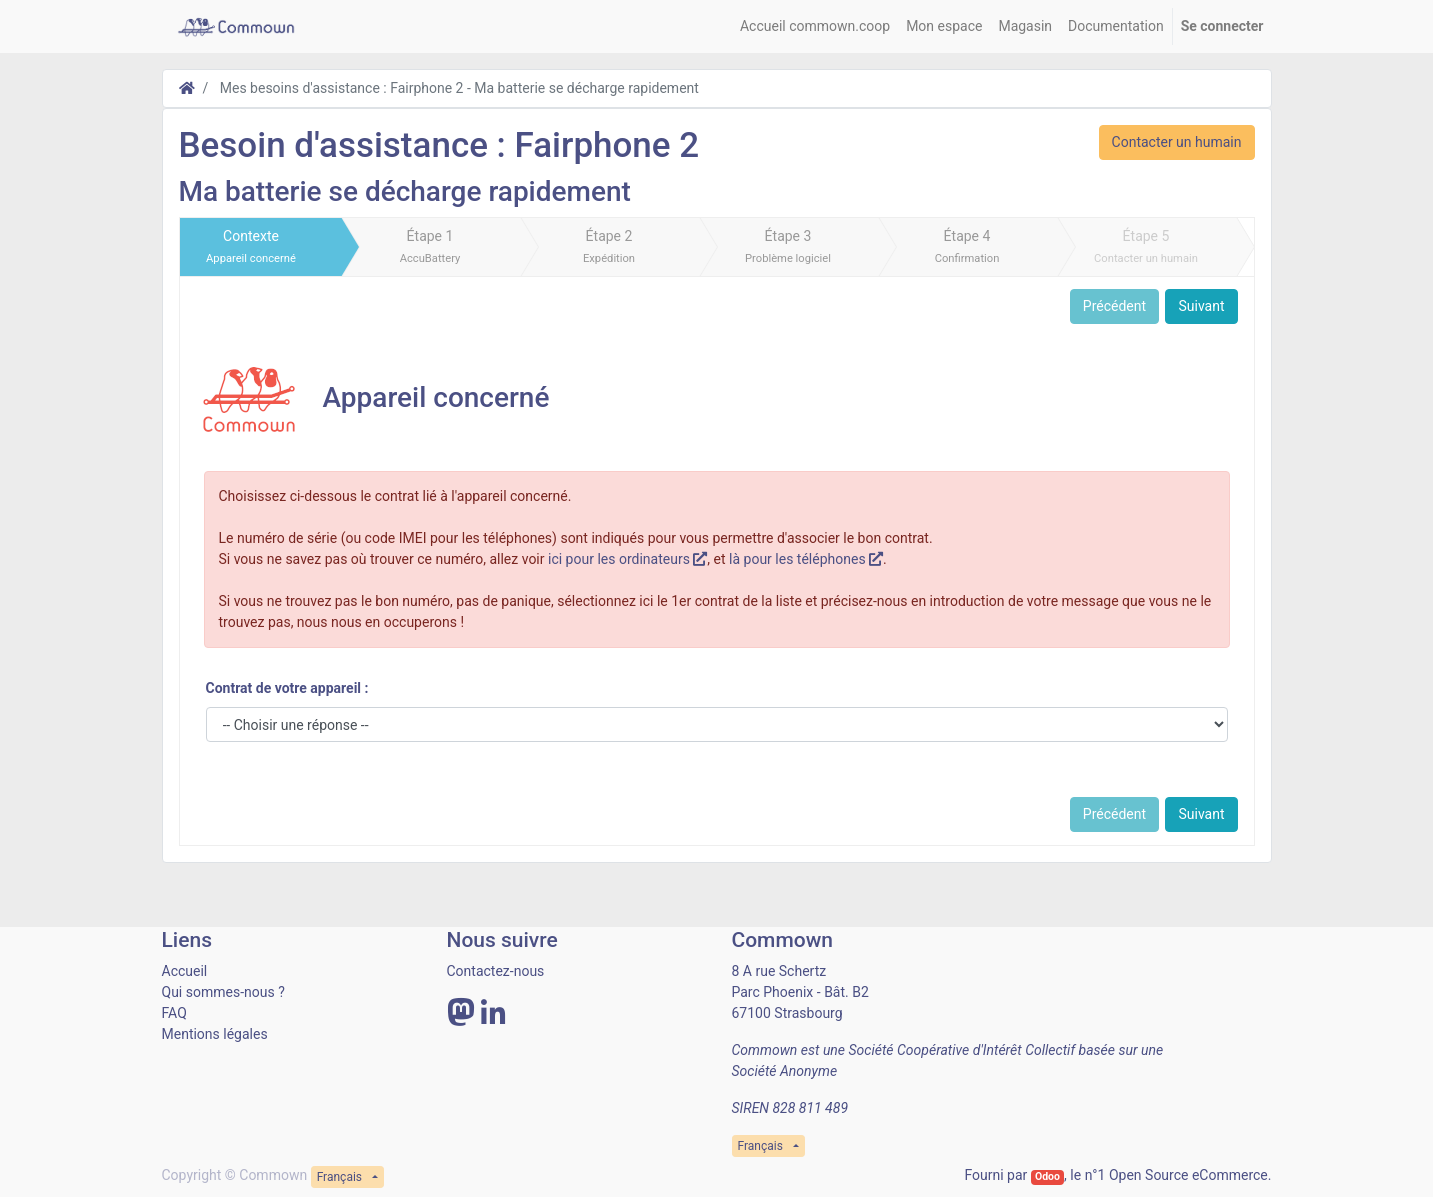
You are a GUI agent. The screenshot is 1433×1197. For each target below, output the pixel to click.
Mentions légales (215, 1034)
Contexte (251, 246)
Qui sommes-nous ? (223, 992)
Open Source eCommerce (1188, 1175)
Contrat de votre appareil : (287, 688)
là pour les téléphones (806, 559)
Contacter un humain (1177, 142)
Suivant (1201, 306)
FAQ (174, 1013)
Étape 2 (609, 246)
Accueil (185, 971)
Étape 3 (788, 246)
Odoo (1047, 1176)
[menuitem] (815, 26)
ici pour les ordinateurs (627, 559)
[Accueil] (187, 88)
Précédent (1114, 306)
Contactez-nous (496, 971)
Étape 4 (967, 246)
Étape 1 (430, 246)
